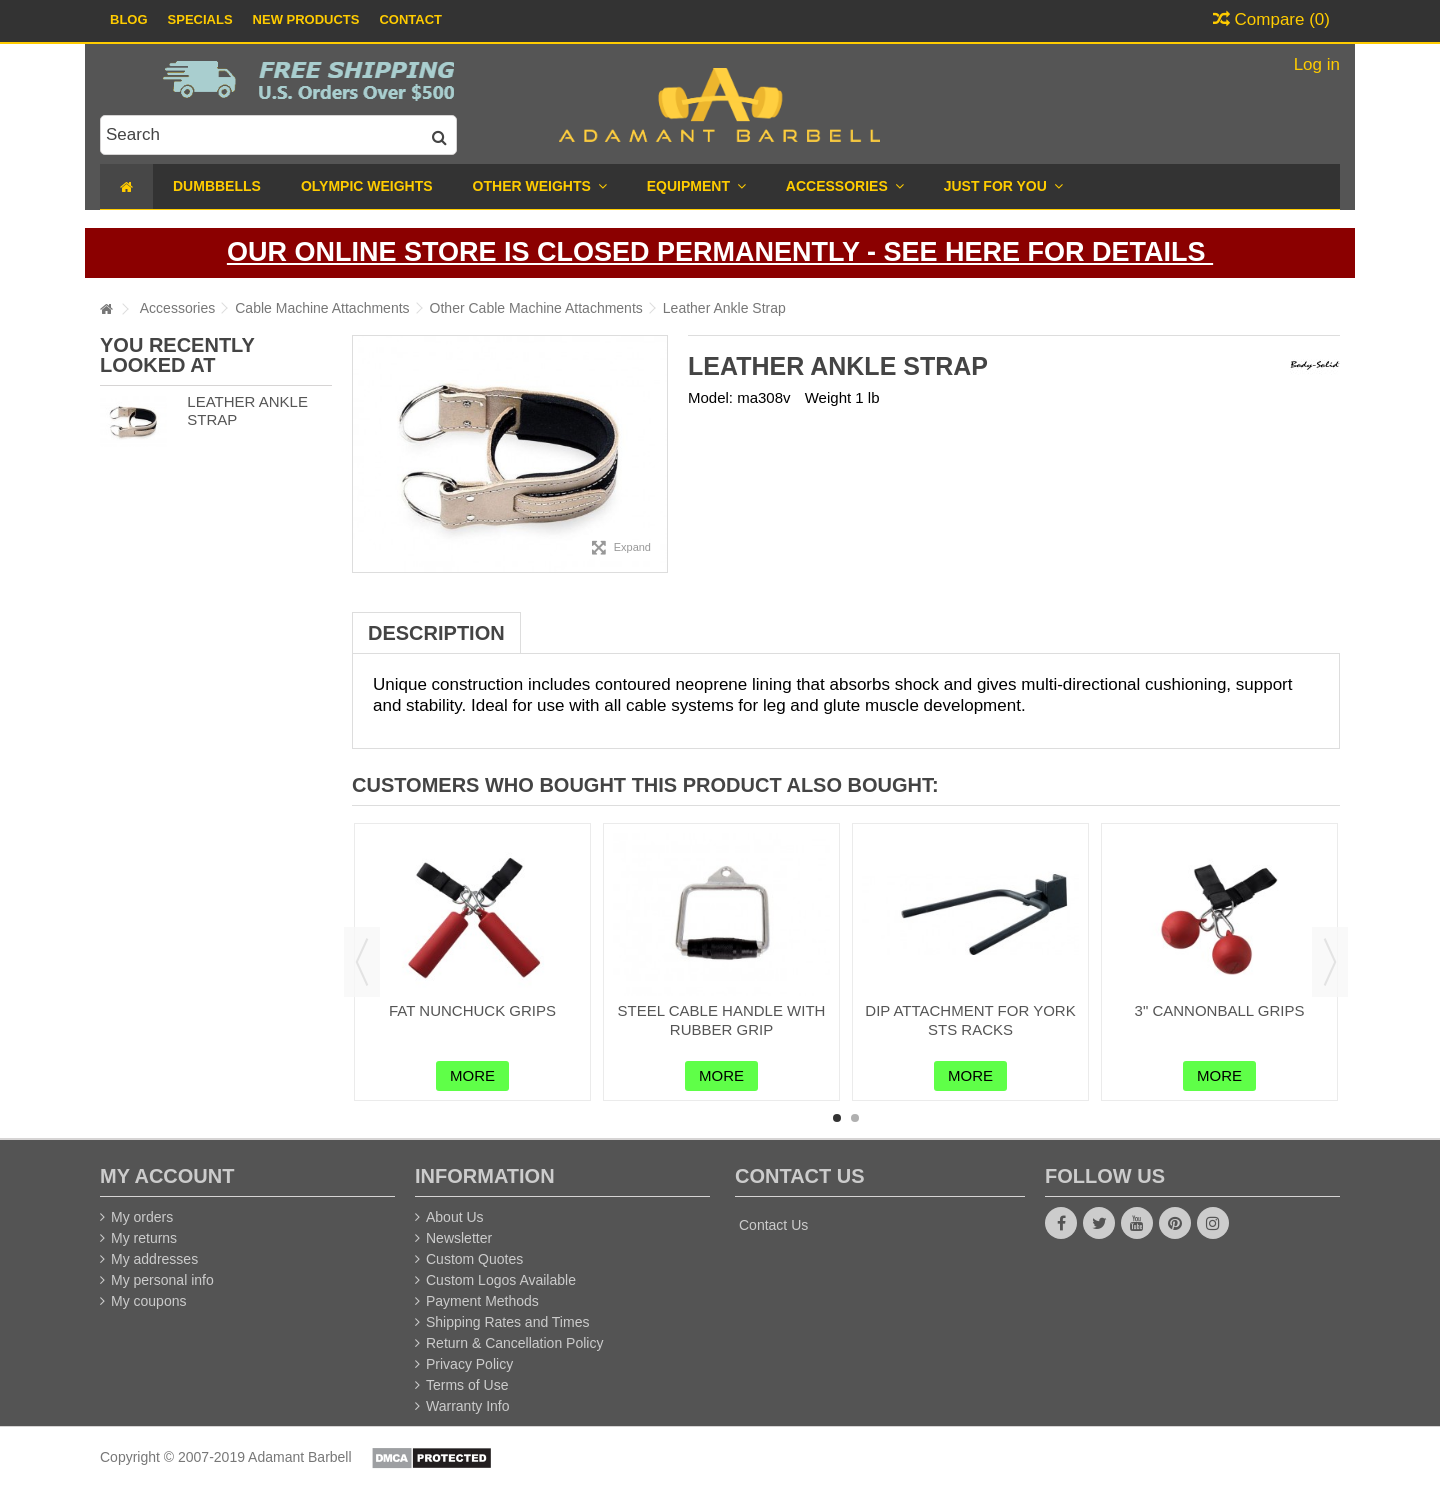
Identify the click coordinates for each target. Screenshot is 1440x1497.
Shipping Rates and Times (507, 1322)
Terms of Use (467, 1385)
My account (167, 1176)
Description (436, 633)
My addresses (154, 1259)
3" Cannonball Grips (1220, 1010)
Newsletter (459, 1238)
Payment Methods (482, 1301)
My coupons (148, 1301)
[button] (1003, 186)
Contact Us (773, 1225)
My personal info (162, 1280)
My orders (142, 1217)
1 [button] (837, 1118)
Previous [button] (362, 962)
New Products (306, 19)
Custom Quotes (474, 1259)
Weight (828, 397)
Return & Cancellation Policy (514, 1343)
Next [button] (1330, 962)
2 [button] (855, 1118)
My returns (144, 1238)
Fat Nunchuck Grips (472, 1010)
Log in (1314, 64)
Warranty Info (468, 1406)
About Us (455, 1217)
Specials (200, 19)
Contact (410, 19)
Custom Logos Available (501, 1280)
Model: (710, 397)
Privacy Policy (469, 1364)
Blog (129, 19)
